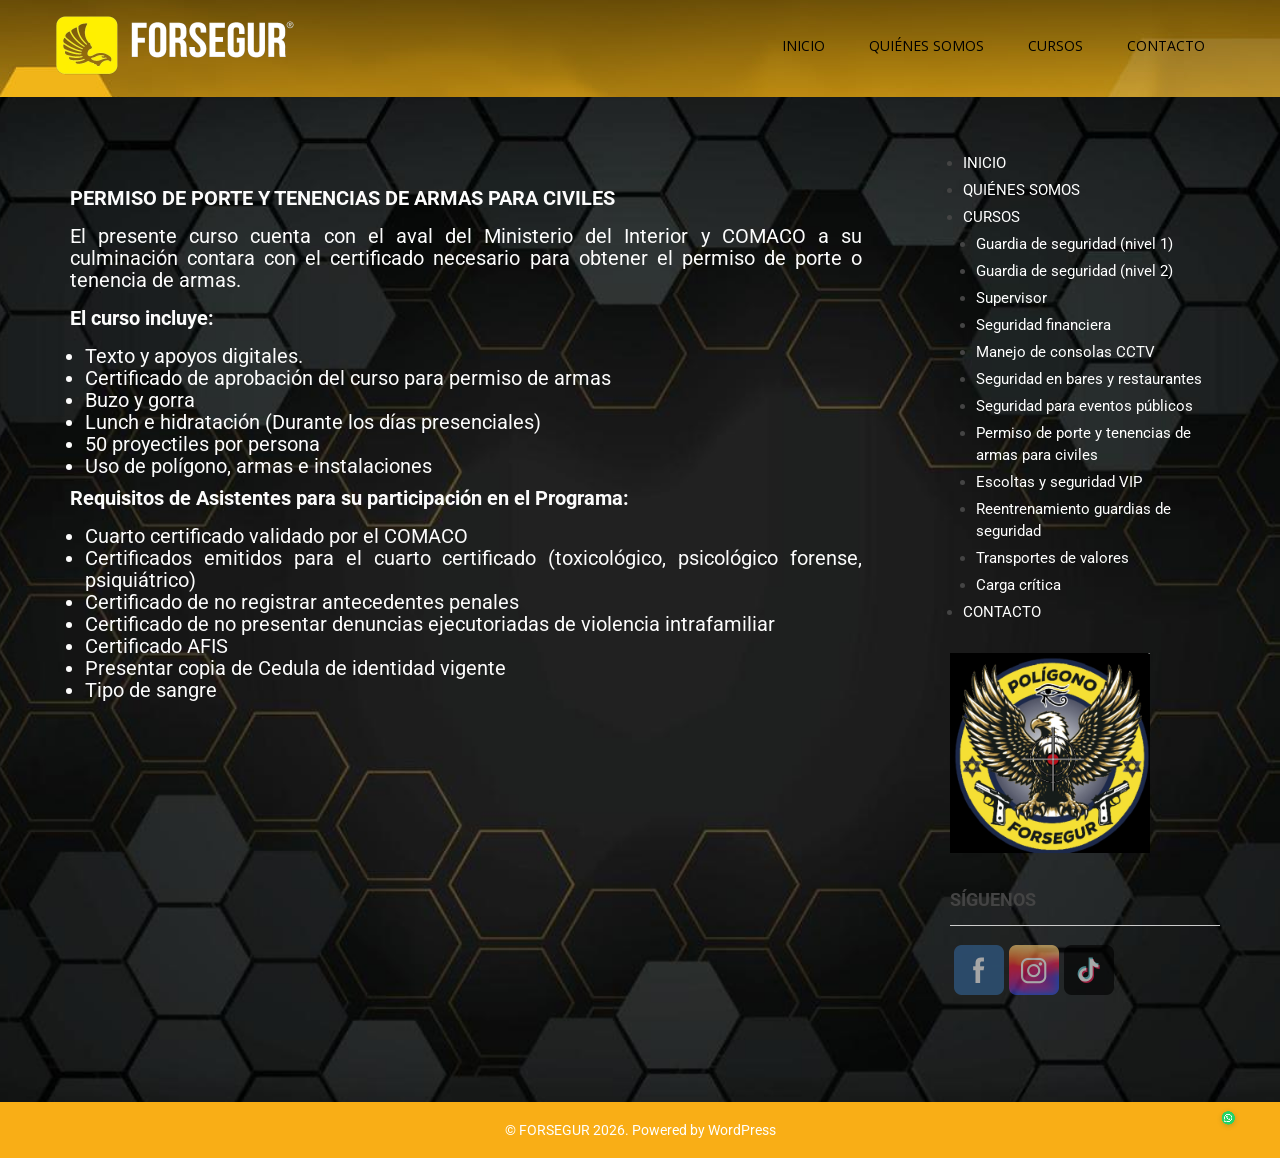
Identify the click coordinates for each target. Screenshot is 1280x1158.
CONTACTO (1166, 45)
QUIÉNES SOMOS (926, 45)
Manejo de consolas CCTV (1065, 352)
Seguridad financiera (1043, 325)
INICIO (803, 45)
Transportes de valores (1052, 558)
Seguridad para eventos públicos (1084, 406)
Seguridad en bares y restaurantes (1089, 379)
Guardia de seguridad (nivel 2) (1074, 271)
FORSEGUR (554, 1130)
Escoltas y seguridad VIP (1059, 482)
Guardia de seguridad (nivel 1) (1074, 244)
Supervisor (1011, 298)
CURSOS (1055, 45)
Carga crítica (1018, 585)
